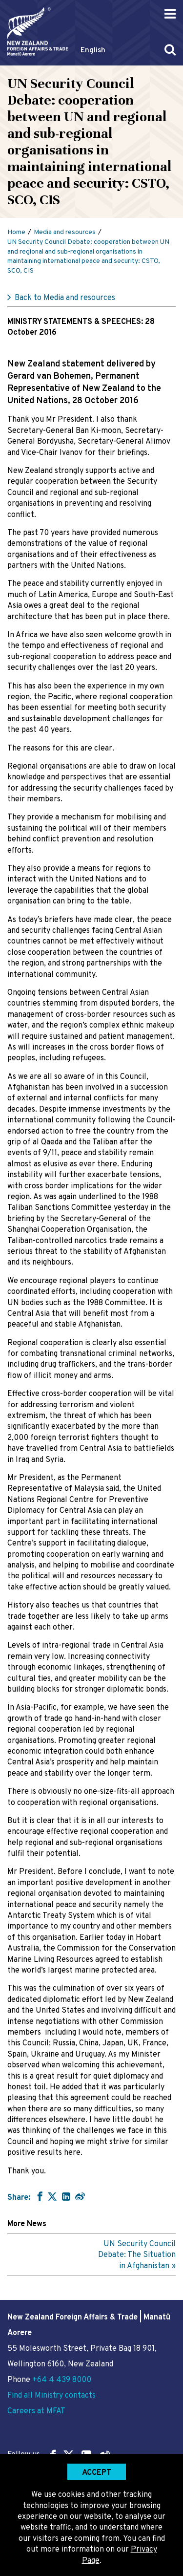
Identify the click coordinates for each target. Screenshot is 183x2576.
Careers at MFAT (36, 2411)
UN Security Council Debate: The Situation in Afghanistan (137, 2255)
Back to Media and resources (65, 298)
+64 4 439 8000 (61, 2380)
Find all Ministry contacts (51, 2396)
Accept (96, 2473)
